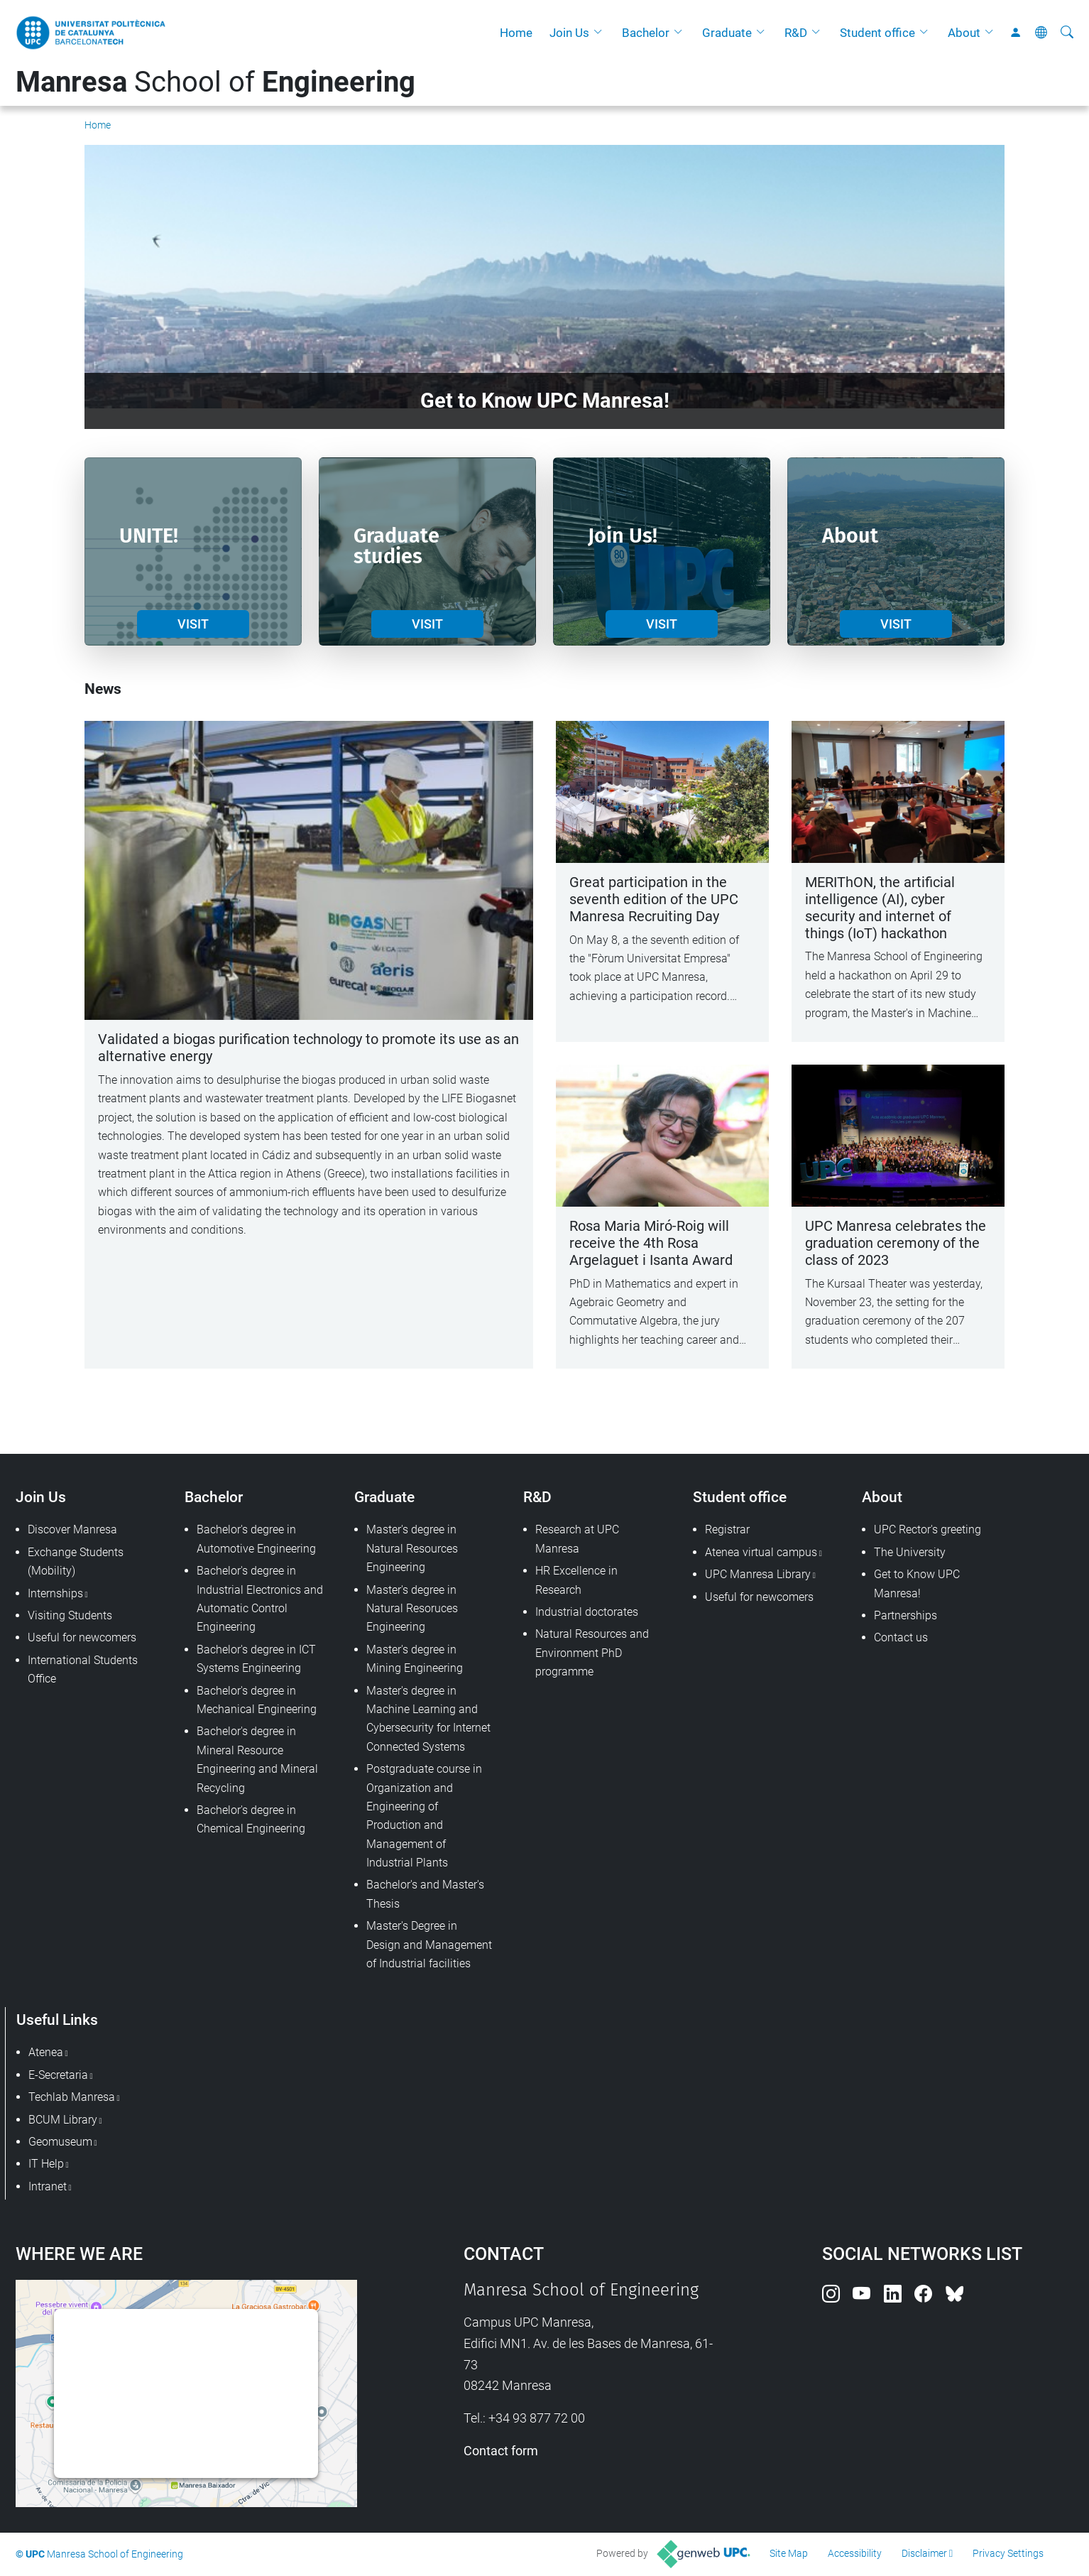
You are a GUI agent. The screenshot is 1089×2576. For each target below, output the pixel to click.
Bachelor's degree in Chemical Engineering (251, 1819)
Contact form (501, 2450)
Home (516, 33)
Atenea (45, 2052)
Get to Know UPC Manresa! (917, 1583)
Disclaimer (924, 2553)
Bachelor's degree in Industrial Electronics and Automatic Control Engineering (260, 1599)
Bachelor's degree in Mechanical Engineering (257, 1700)
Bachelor (645, 33)
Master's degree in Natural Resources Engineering (412, 1548)
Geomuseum (60, 2141)
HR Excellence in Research (576, 1580)
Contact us (901, 1637)
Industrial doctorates (586, 1612)
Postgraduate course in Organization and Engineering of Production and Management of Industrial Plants (424, 1815)
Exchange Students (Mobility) (76, 1561)
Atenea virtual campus (761, 1552)
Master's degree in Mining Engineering (414, 1659)
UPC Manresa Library (758, 1574)
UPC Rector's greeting (927, 1529)
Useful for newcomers (82, 1637)
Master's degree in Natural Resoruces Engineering (412, 1608)
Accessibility (855, 2553)
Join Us (569, 33)
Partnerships (905, 1615)
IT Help (46, 2163)
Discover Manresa (72, 1529)
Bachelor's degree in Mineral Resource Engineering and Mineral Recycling (257, 1759)
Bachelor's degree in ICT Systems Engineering (256, 1659)
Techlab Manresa (71, 2097)
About (964, 33)
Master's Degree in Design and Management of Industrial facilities (429, 1944)
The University (910, 1552)
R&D (795, 33)
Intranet (47, 2186)
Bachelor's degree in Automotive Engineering (256, 1539)
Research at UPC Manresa (577, 1539)
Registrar (727, 1529)
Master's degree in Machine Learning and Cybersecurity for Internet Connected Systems (428, 1719)
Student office (877, 33)
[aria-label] (1067, 32)
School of (215, 82)
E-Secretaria (58, 2075)
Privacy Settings (1008, 2553)
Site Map (789, 2553)
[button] (601, 32)
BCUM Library (62, 2119)
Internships (55, 1593)
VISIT (193, 623)
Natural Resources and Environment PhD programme (592, 1652)
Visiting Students (70, 1615)
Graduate (727, 33)
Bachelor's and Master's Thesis (425, 1894)
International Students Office (83, 1669)
